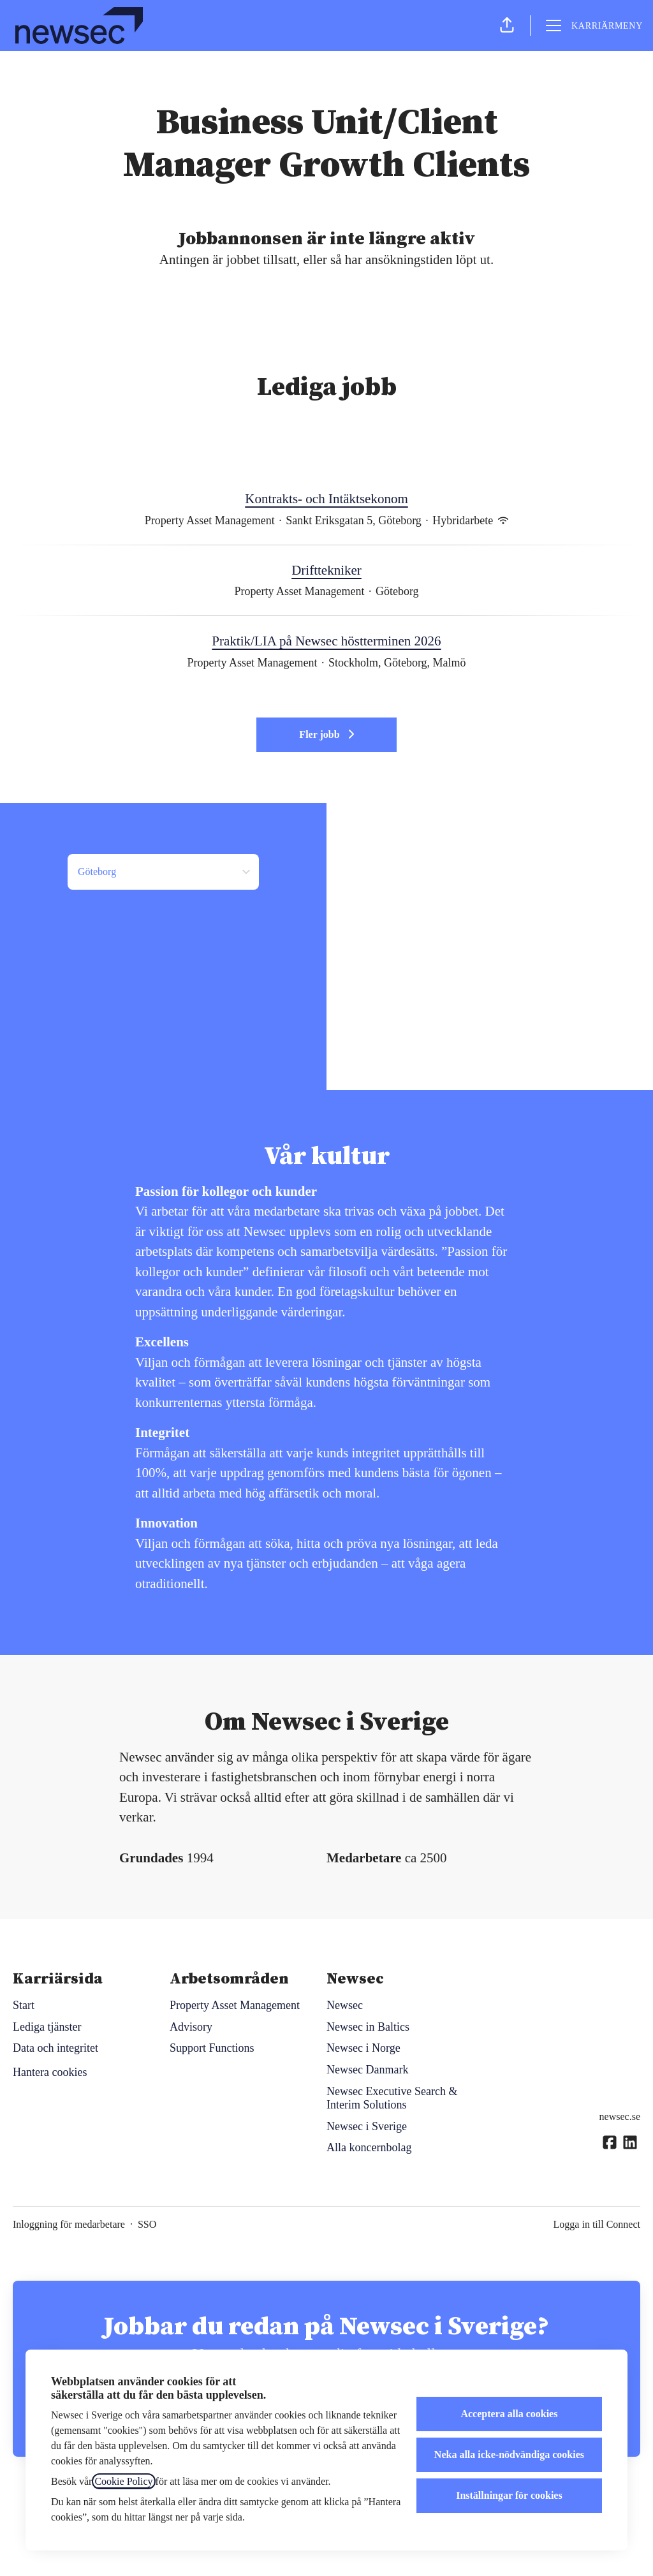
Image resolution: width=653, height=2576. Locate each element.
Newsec (344, 2005)
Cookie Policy (123, 2481)
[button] (507, 25)
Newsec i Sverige (366, 2126)
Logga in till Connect (597, 2224)
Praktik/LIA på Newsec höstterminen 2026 (326, 641)
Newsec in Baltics (367, 2026)
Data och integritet (55, 2048)
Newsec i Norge (363, 2048)
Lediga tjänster (47, 2026)
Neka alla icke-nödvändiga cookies (509, 2454)
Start (23, 2005)
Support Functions (212, 2048)
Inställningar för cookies (509, 2495)
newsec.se (619, 2116)
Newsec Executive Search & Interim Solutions (391, 2098)
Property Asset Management (235, 2005)
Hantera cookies (50, 2072)
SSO (147, 2224)
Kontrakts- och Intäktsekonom (326, 499)
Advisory (191, 2026)
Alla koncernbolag (368, 2147)
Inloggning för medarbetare (69, 2224)
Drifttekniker (326, 571)
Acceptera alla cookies (508, 2413)
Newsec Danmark (367, 2069)
